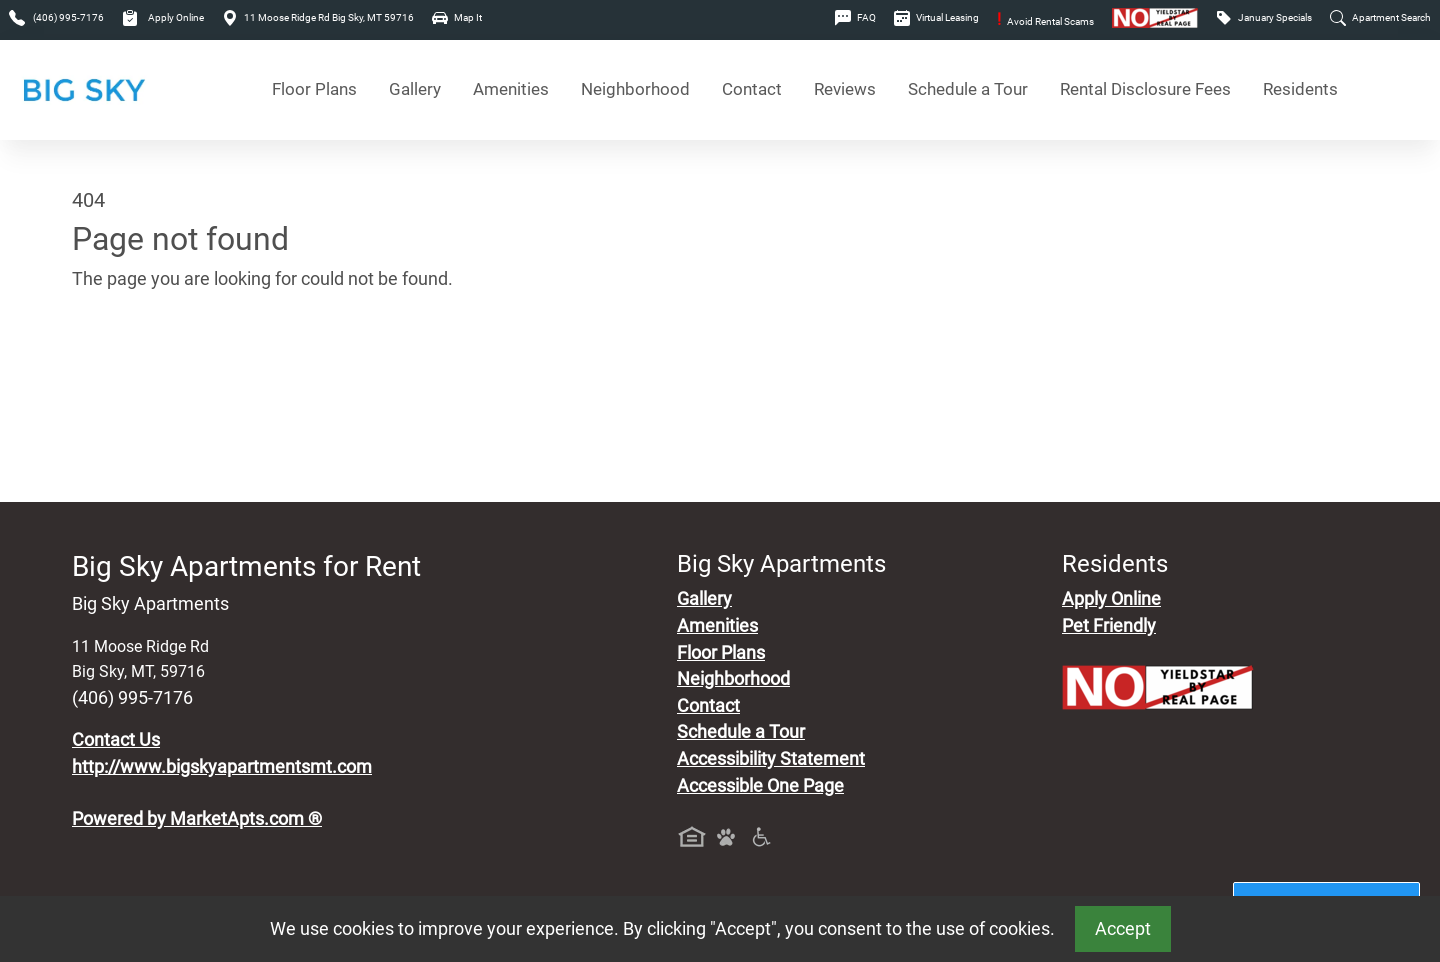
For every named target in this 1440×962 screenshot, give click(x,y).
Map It (457, 17)
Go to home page (140, 373)
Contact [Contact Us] (752, 89)
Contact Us (116, 740)
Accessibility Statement (771, 759)
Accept (1123, 929)
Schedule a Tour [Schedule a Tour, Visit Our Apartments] (968, 89)
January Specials (1264, 17)
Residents (1300, 89)
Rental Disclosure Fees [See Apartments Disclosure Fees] (1145, 89)
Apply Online (163, 17)
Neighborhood (733, 679)
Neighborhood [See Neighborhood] (635, 89)
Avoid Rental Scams (1045, 21)
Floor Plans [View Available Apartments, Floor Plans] (314, 89)
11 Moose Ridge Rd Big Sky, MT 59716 (318, 17)
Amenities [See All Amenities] (511, 89)
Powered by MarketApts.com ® (197, 819)
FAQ (855, 17)
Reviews (845, 89)
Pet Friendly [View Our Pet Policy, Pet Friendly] (1109, 626)
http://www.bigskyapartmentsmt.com (222, 767)
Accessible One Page (760, 786)
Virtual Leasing (936, 17)
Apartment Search (1380, 17)
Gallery (415, 89)
